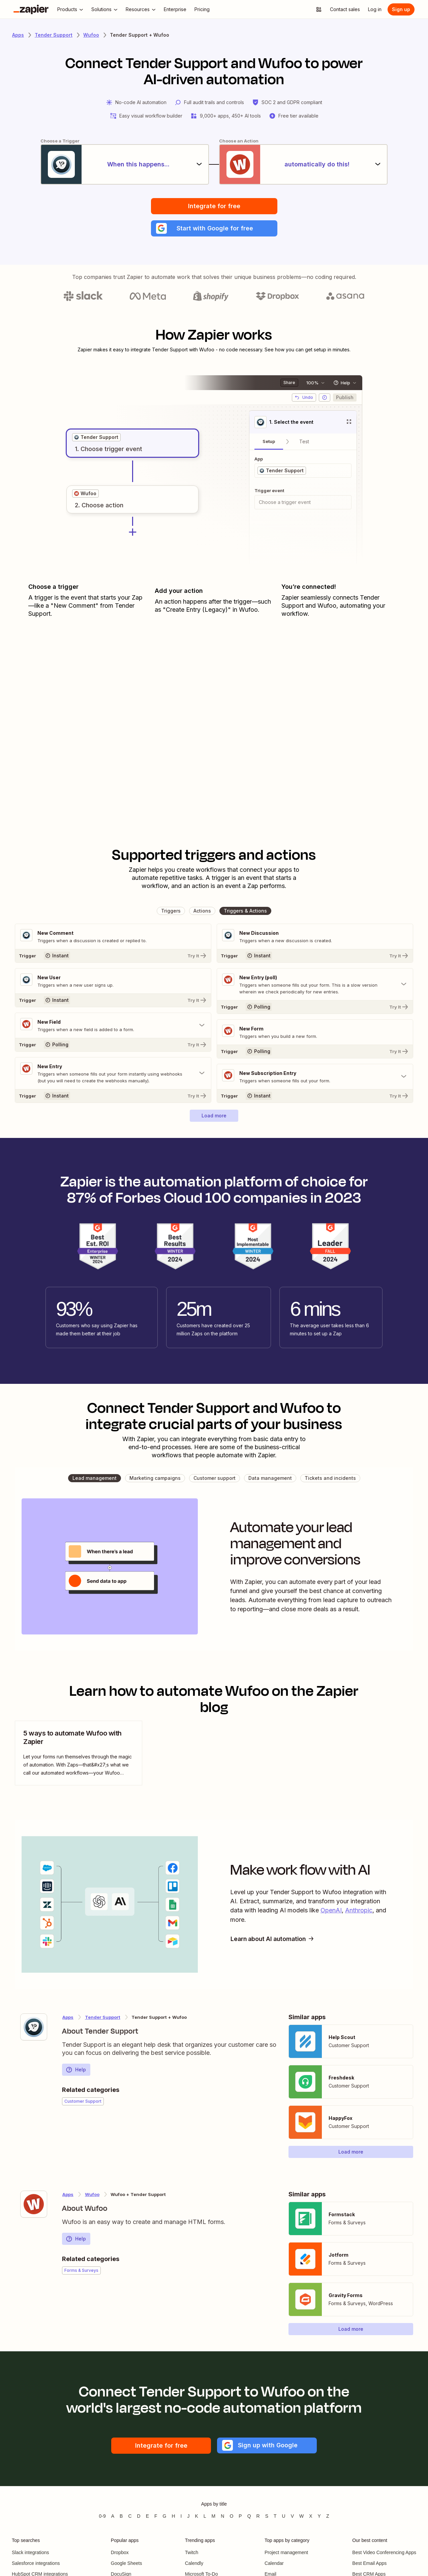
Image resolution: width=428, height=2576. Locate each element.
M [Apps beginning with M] (214, 2516)
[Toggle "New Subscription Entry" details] (315, 1076)
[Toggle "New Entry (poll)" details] (315, 984)
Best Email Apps (369, 2563)
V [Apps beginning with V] (292, 2516)
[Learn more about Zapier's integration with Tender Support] (34, 2027)
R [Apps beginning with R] (258, 2516)
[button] (214, 228)
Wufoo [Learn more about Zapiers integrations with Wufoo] (91, 35)
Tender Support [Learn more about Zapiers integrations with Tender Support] (53, 35)
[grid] (96, 437)
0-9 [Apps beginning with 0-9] (102, 2516)
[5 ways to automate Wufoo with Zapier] (78, 1753)
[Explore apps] (318, 9)
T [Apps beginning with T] (275, 2516)
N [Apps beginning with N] (222, 2516)
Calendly (194, 2563)
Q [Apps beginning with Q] (249, 2516)
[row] (96, 437)
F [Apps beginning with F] (155, 2516)
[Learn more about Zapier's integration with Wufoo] (34, 2204)
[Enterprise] (175, 9)
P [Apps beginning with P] (240, 2516)
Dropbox (120, 2552)
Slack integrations (30, 2552)
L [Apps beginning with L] (205, 2516)
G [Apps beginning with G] (164, 2516)
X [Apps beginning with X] (310, 2516)
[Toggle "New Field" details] (113, 1025)
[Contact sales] (345, 9)
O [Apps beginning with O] (231, 2516)
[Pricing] (202, 9)
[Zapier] (31, 9)
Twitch (191, 2552)
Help (76, 2069)
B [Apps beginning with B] (121, 2516)
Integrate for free (214, 206)
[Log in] (375, 9)
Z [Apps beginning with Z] (327, 2516)
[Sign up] (401, 9)
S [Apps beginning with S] (266, 2516)
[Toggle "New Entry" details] (113, 1073)
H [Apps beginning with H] (173, 2516)
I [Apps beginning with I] (181, 2516)
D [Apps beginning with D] (139, 2516)
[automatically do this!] (303, 164)
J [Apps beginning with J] (188, 2516)
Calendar (274, 2563)
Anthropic (358, 1910)
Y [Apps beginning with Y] (319, 2516)
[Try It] (113, 955)
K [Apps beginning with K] (196, 2516)
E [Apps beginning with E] (147, 2516)
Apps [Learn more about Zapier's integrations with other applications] (18, 35)
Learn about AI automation (274, 1938)
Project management (286, 2552)
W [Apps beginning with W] (301, 2516)
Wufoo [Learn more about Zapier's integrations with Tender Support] (92, 2194)
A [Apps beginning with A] (112, 2516)
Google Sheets (126, 2563)
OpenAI (331, 1910)
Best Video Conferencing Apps (384, 2552)
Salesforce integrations (36, 2563)
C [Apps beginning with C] (129, 2516)
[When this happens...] (124, 164)
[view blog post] (78, 1753)
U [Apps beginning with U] (283, 2516)
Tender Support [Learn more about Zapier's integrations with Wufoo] (102, 2017)
